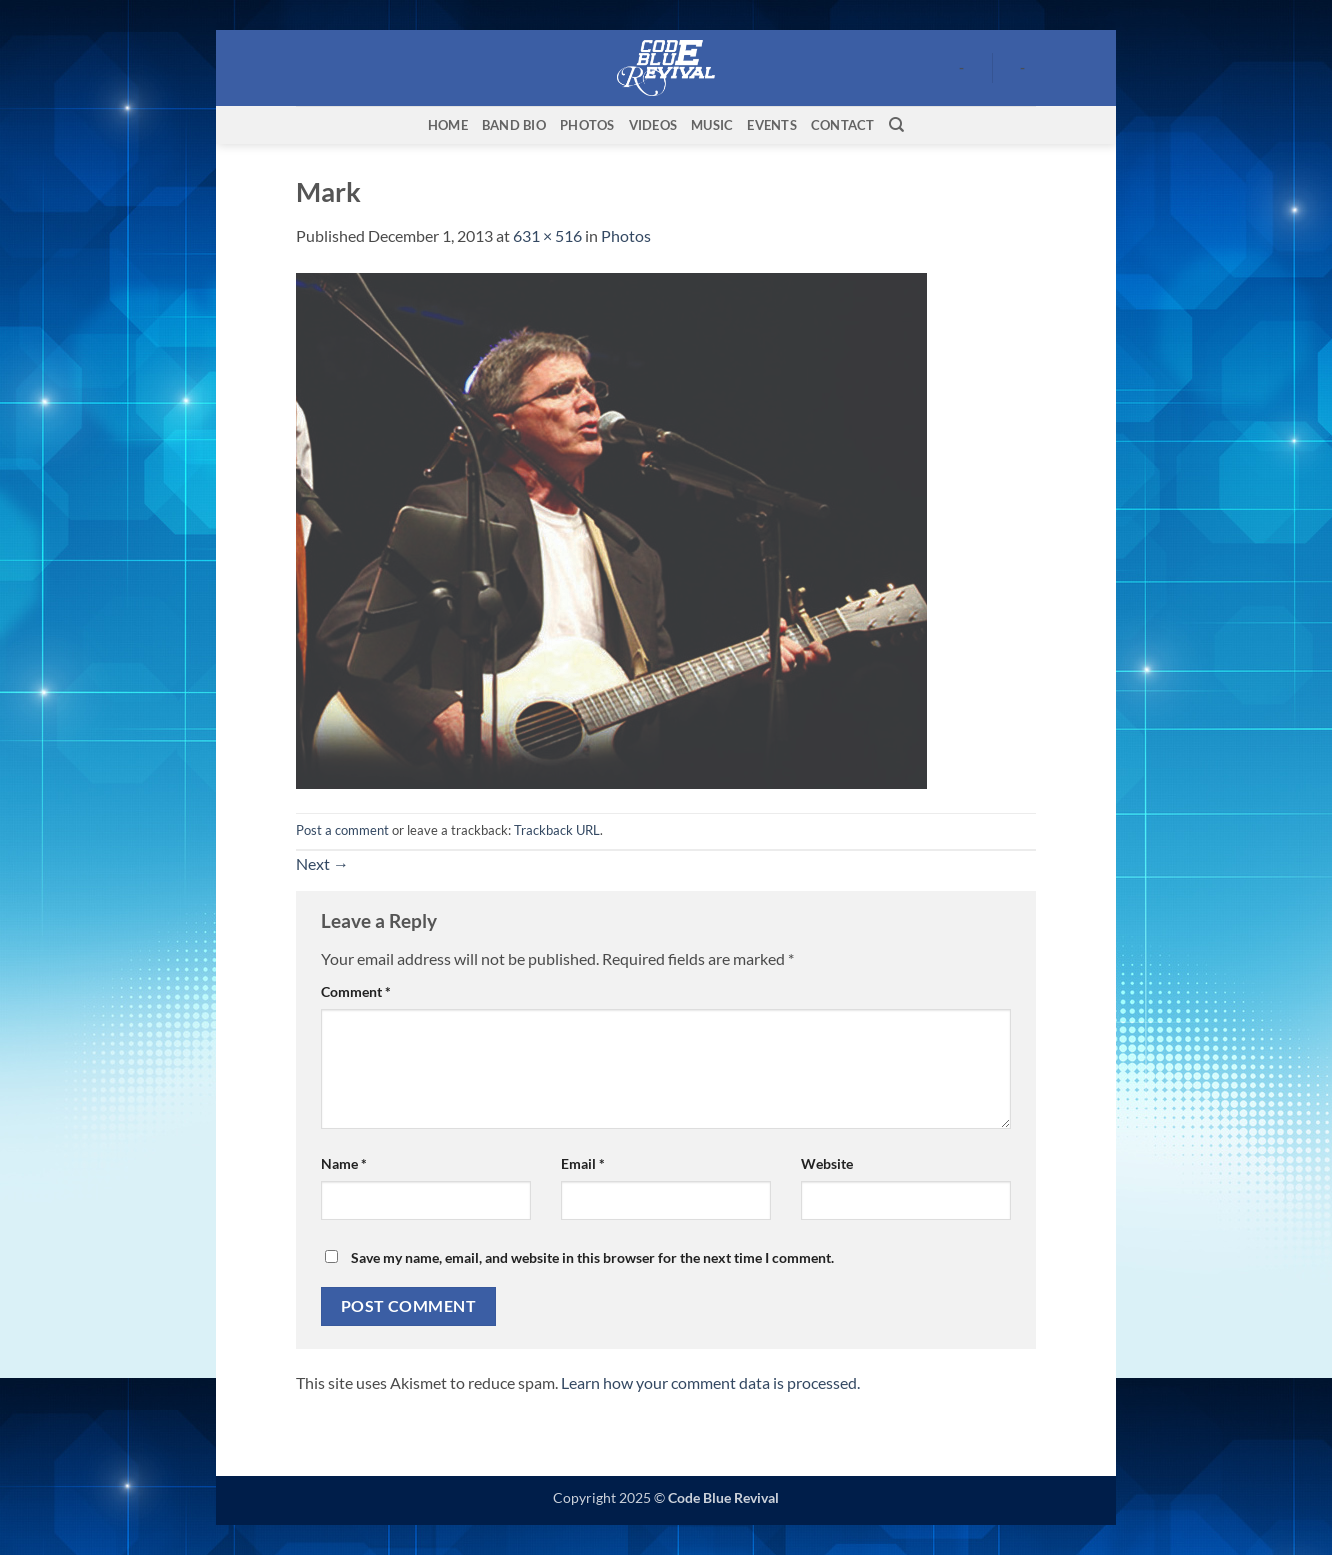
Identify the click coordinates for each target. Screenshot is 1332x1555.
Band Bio (514, 125)
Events (772, 125)
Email (583, 1163)
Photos (587, 125)
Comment (356, 991)
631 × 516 (547, 235)
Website (827, 1163)
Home (448, 125)
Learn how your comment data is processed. (710, 1382)
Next (322, 863)
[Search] (896, 125)
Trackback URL (557, 830)
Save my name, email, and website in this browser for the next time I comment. (592, 1257)
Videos (653, 125)
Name (344, 1163)
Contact (843, 125)
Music (712, 125)
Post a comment (342, 830)
